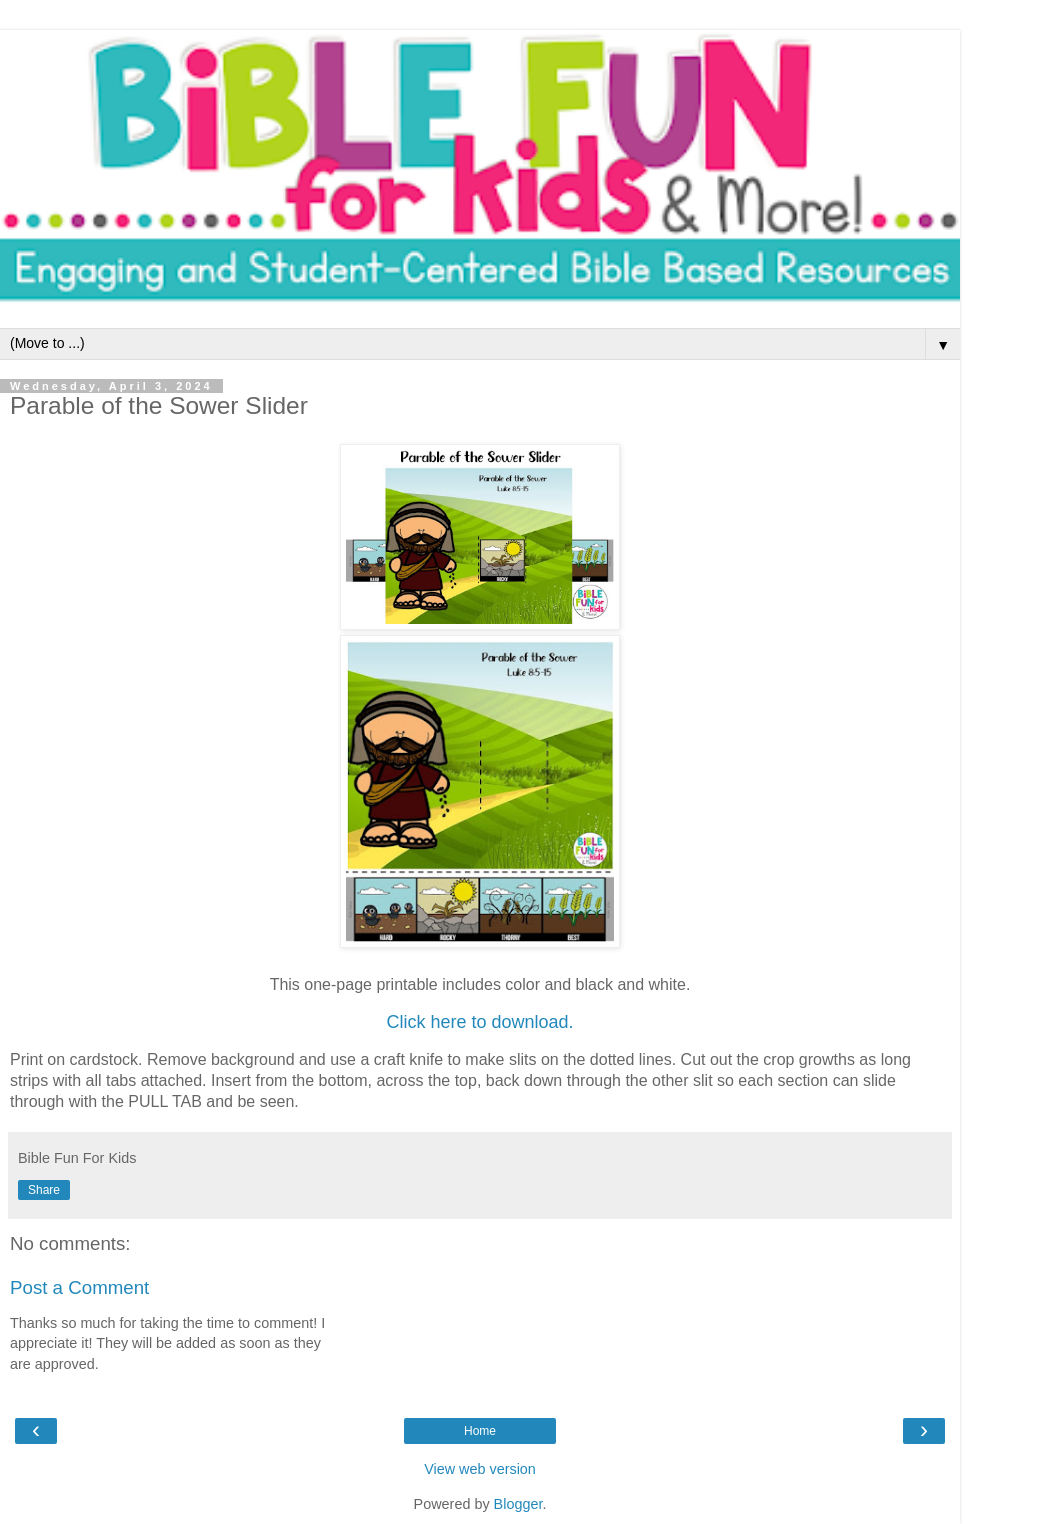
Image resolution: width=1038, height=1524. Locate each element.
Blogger (518, 1504)
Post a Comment (79, 1287)
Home (480, 1431)
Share (44, 1190)
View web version (480, 1469)
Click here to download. (479, 1022)
